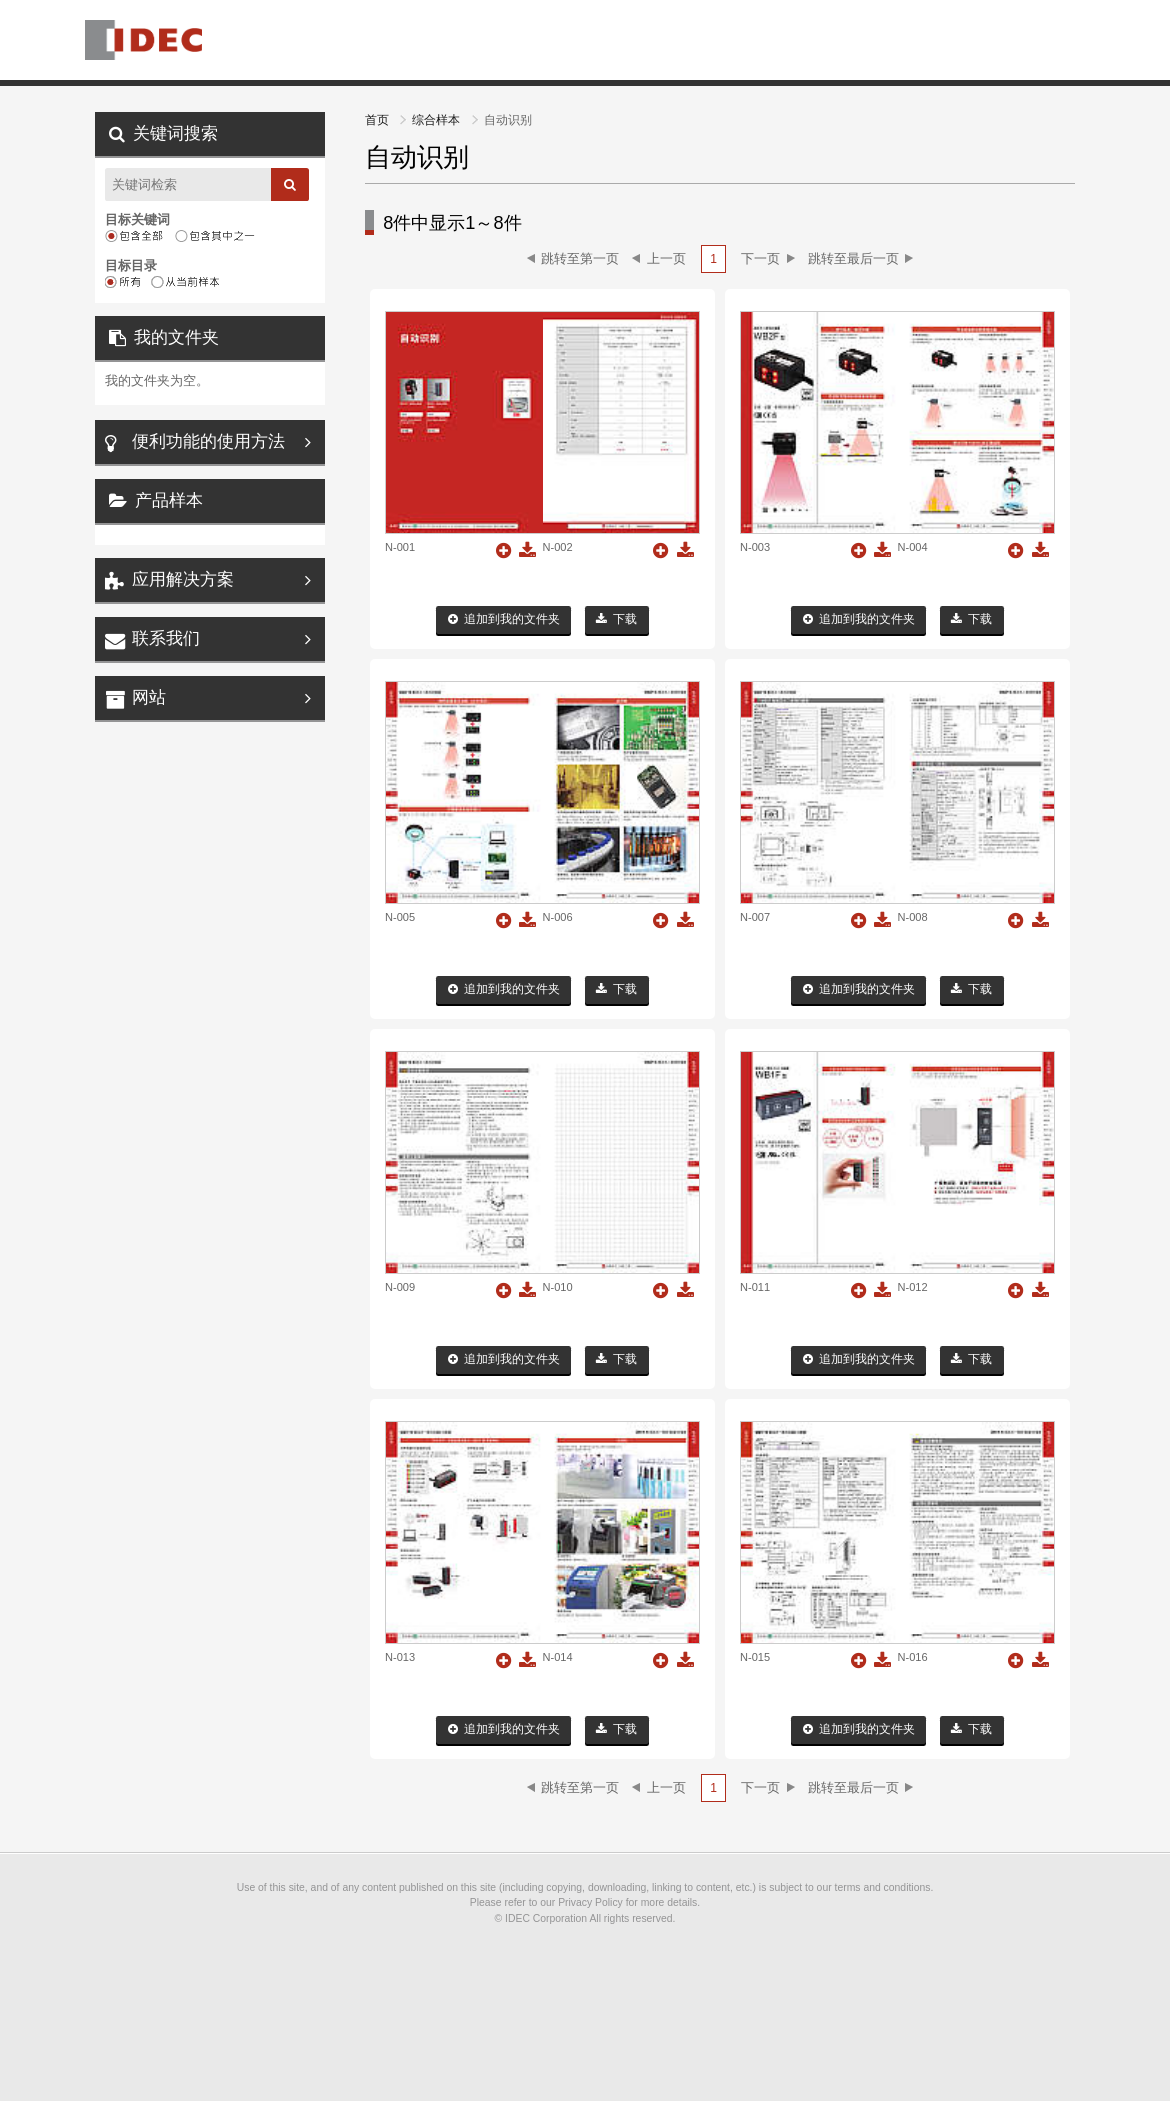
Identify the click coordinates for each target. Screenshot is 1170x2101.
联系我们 (166, 638)
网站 (149, 697)
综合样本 (437, 120)
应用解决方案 (183, 579)
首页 (378, 120)
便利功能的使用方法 (208, 441)
